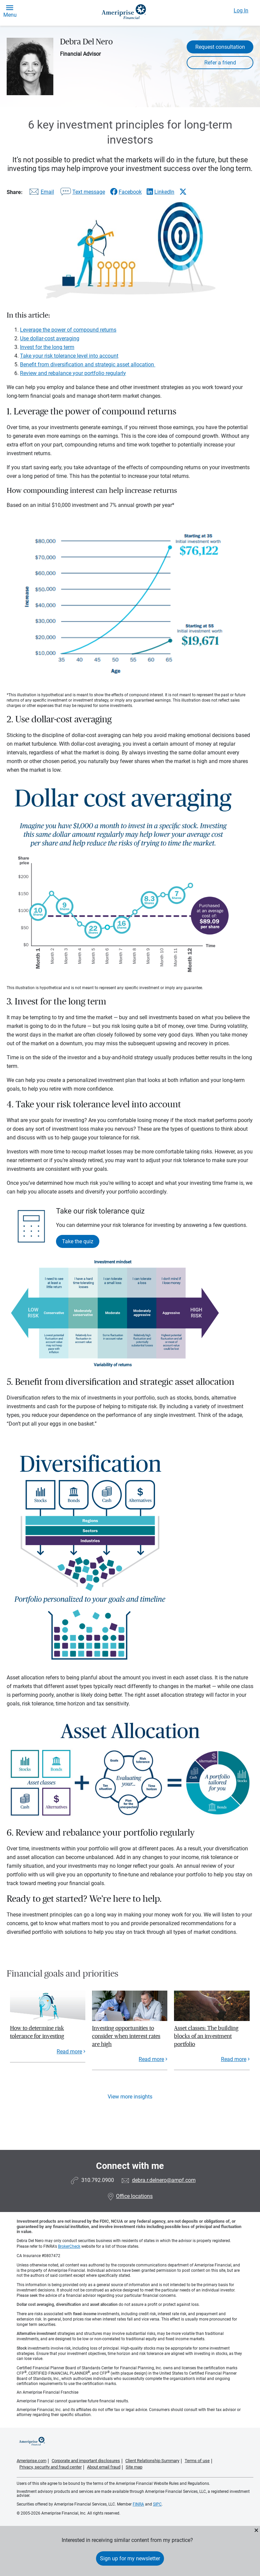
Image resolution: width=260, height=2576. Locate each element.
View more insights (130, 2096)
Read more (69, 2051)
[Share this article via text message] (82, 193)
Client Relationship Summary (152, 2460)
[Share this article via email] (40, 193)
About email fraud (103, 2466)
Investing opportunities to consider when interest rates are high (126, 2036)
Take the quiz (77, 1241)
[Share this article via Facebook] (126, 192)
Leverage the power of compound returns (68, 330)
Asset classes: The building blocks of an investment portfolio (206, 2036)
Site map (134, 2466)
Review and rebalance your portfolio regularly (73, 373)
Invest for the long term (47, 347)
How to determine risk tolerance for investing (37, 2032)
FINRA (138, 2504)
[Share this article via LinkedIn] (160, 192)
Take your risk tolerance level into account (69, 356)
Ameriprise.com (31, 2460)
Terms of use (197, 2460)
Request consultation (220, 47)
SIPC (157, 2504)
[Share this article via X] (183, 191)
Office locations (130, 2196)
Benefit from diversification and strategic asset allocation (87, 364)
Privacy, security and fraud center (50, 2466)
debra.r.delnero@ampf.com (164, 2180)
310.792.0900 (97, 2180)
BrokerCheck (69, 2246)
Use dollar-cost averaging (49, 338)
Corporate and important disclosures (86, 2460)
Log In (241, 10)
